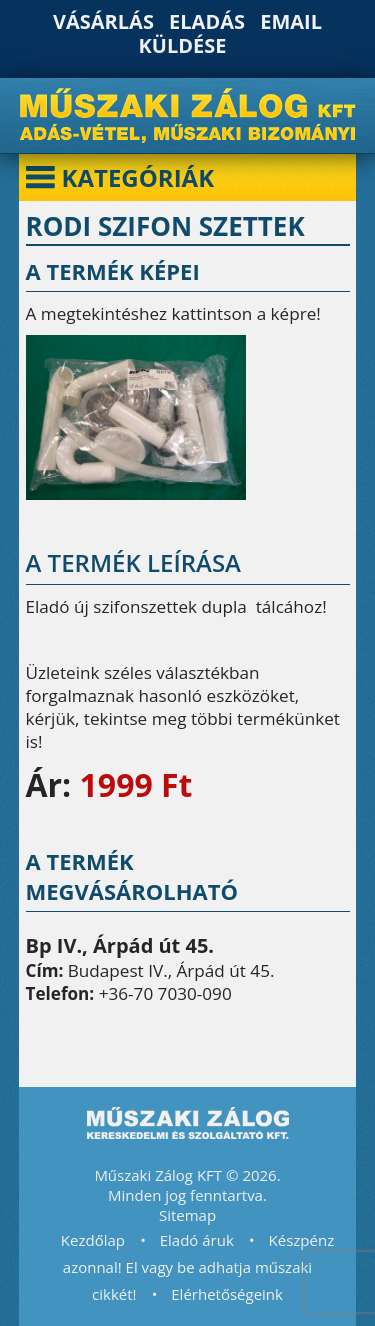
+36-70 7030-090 (165, 993)
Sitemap (187, 1215)
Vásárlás (103, 21)
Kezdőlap (93, 1240)
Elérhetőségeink (227, 1294)
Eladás (207, 21)
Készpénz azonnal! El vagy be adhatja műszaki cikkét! (198, 1267)
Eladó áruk (197, 1240)
